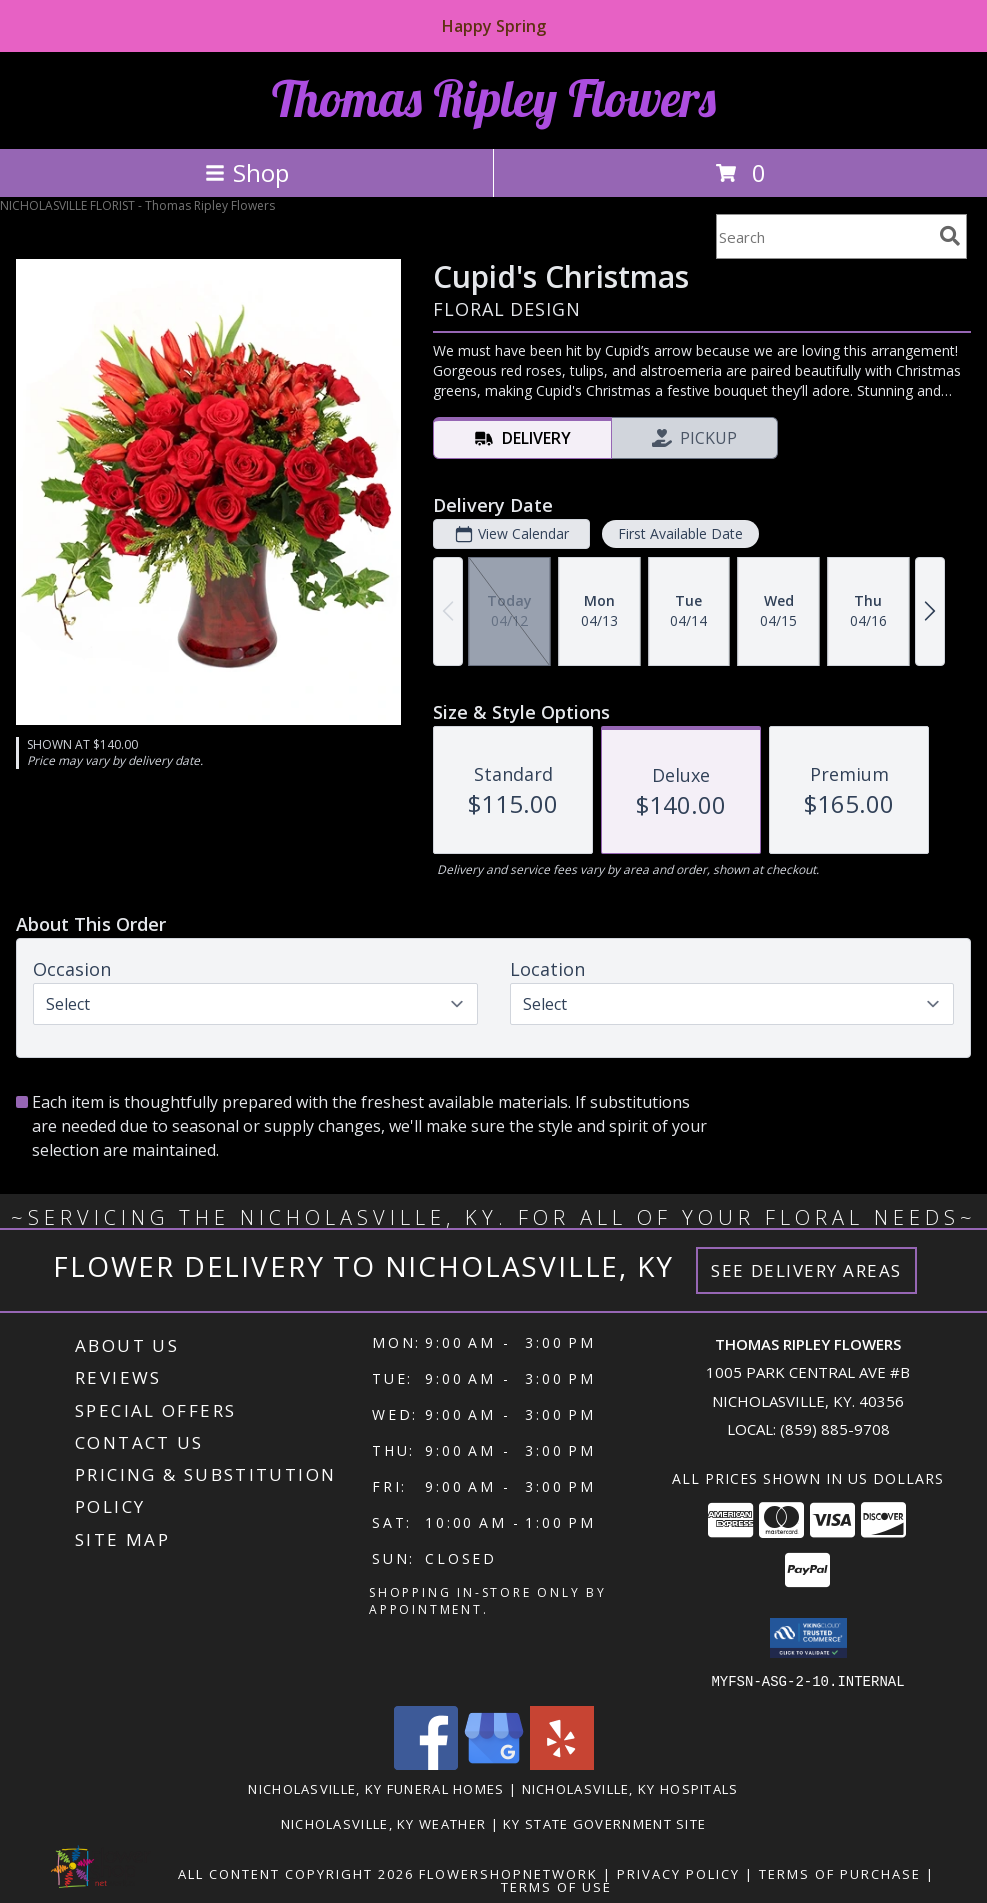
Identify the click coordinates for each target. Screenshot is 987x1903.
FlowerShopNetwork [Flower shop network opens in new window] (508, 1873)
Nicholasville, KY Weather (384, 1823)
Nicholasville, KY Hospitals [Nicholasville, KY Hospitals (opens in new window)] (630, 1788)
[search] (950, 236)
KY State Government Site (604, 1823)
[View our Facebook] (426, 1763)
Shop (247, 172)
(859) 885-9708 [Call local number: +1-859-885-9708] (835, 1429)
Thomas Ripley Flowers (494, 98)
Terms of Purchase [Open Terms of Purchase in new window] (840, 1873)
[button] (808, 1638)
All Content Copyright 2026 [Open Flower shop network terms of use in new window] (296, 1873)
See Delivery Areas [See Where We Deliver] (806, 1270)
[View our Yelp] (562, 1763)
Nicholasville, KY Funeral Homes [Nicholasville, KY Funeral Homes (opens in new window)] (376, 1788)
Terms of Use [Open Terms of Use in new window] (556, 1886)
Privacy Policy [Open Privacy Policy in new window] (678, 1873)
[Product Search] (824, 236)
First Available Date (680, 533)
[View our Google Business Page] (494, 1763)
